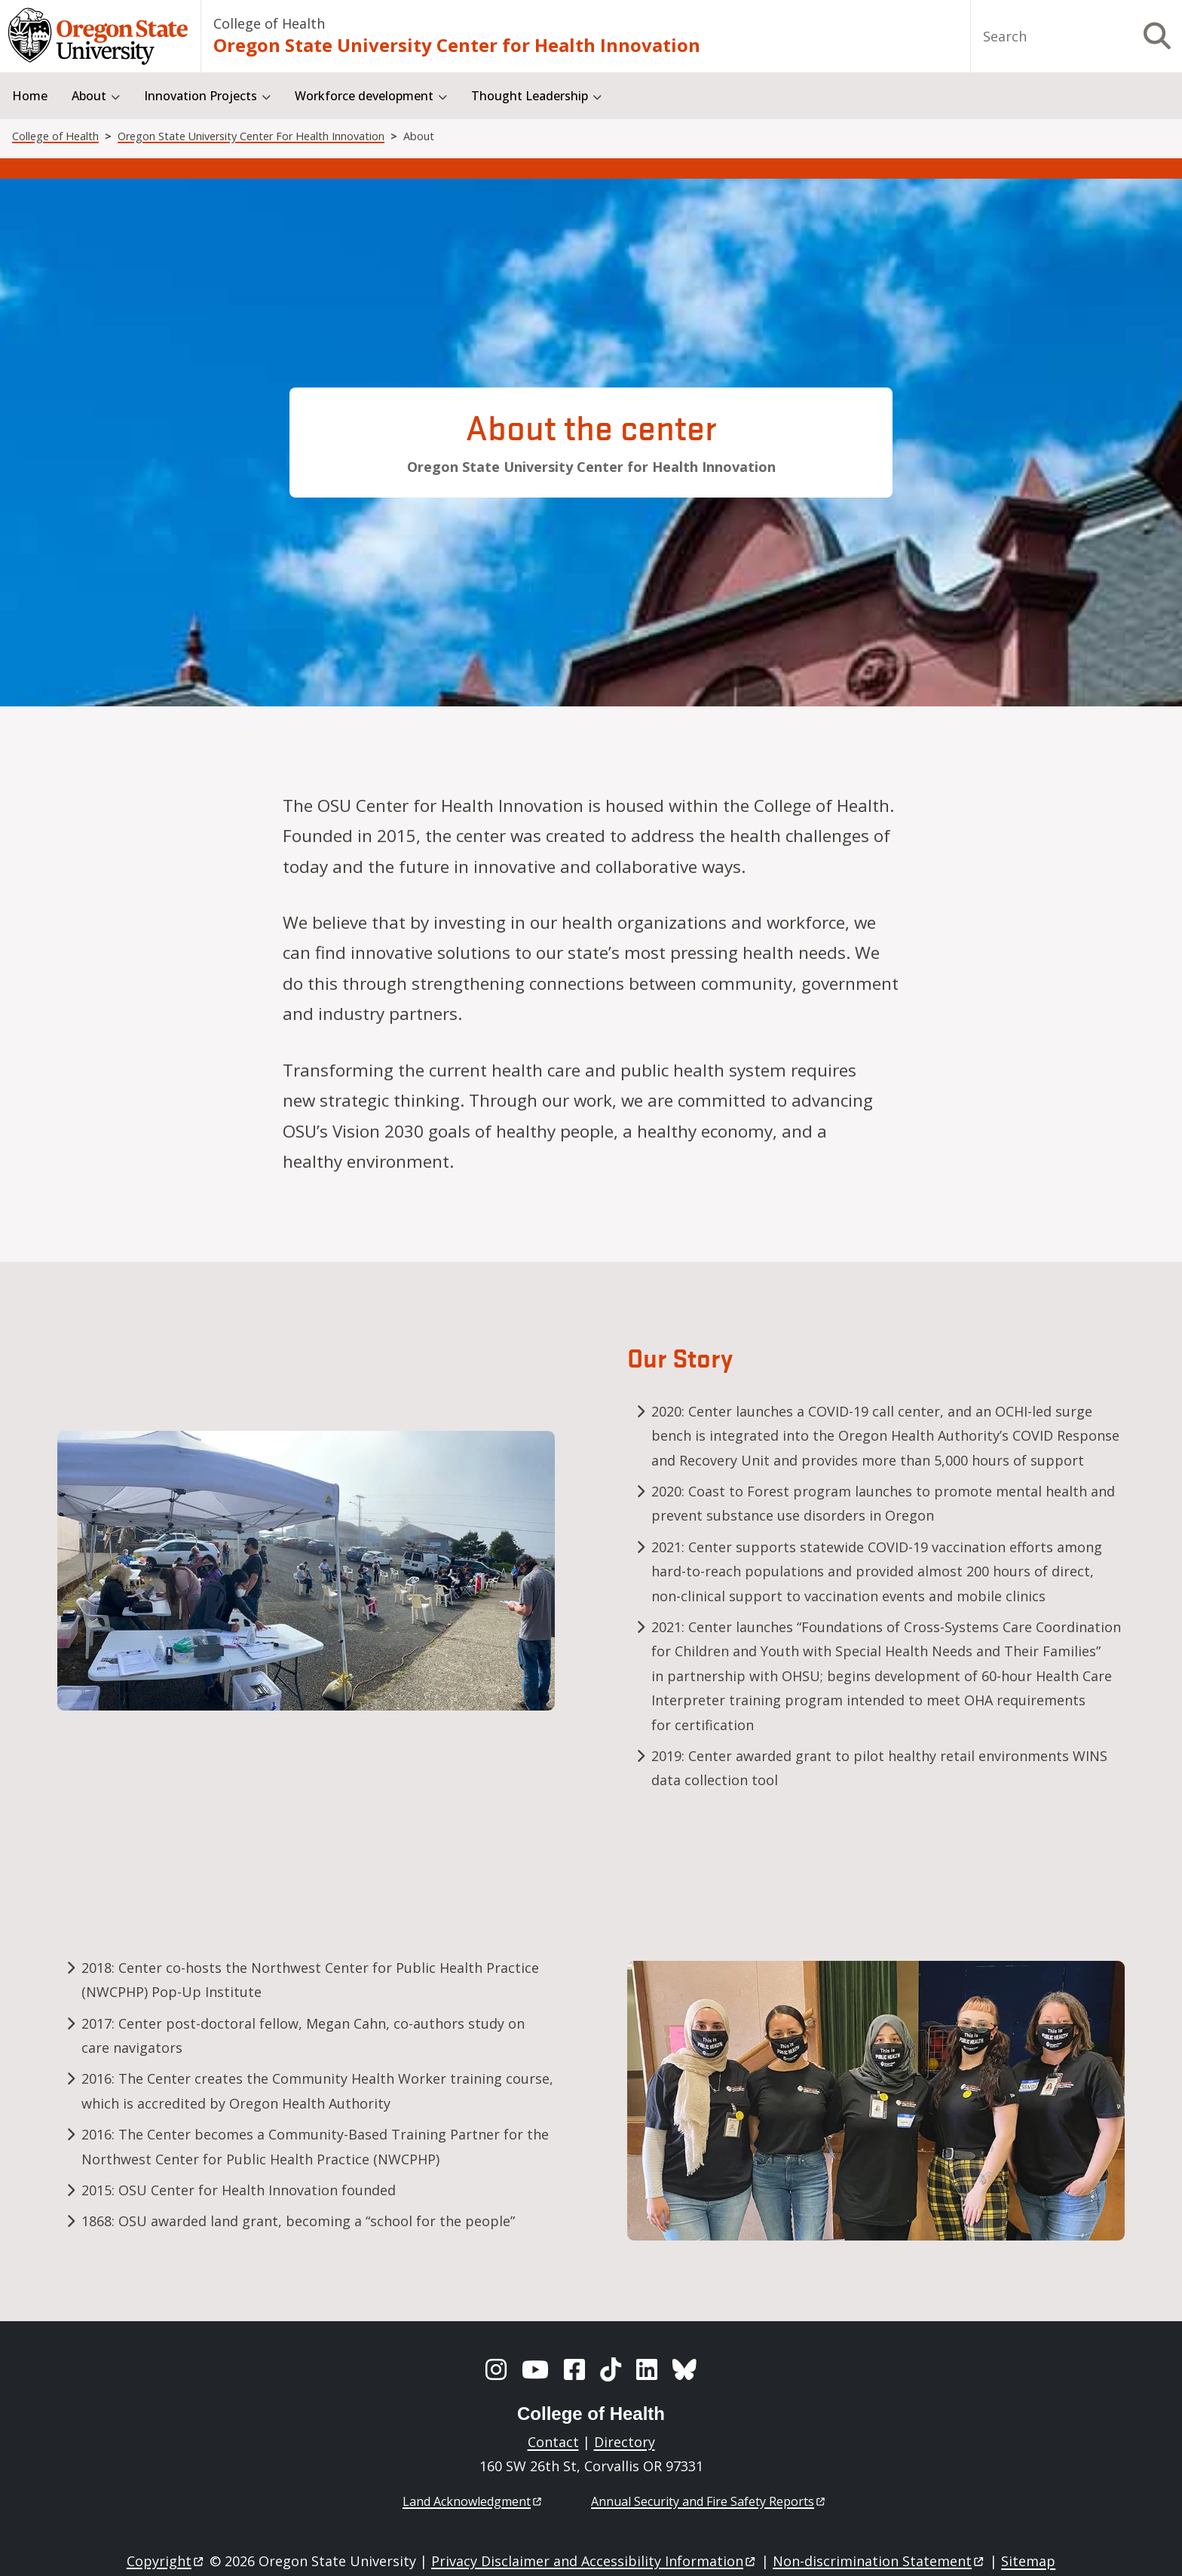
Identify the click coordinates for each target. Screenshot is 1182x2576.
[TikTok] (610, 2369)
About (89, 95)
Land (473, 2501)
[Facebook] (574, 2369)
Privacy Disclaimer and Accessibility (594, 2561)
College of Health (269, 23)
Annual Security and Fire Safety (709, 2501)
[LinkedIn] (646, 2369)
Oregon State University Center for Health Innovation (456, 44)
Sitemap (1028, 2561)
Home (29, 95)
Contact (553, 2442)
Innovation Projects (200, 95)
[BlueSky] (684, 2369)
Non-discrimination (879, 2561)
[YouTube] (535, 2369)
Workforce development (364, 95)
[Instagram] (496, 2369)
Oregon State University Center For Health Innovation (251, 136)
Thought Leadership (529, 95)
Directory (624, 2442)
